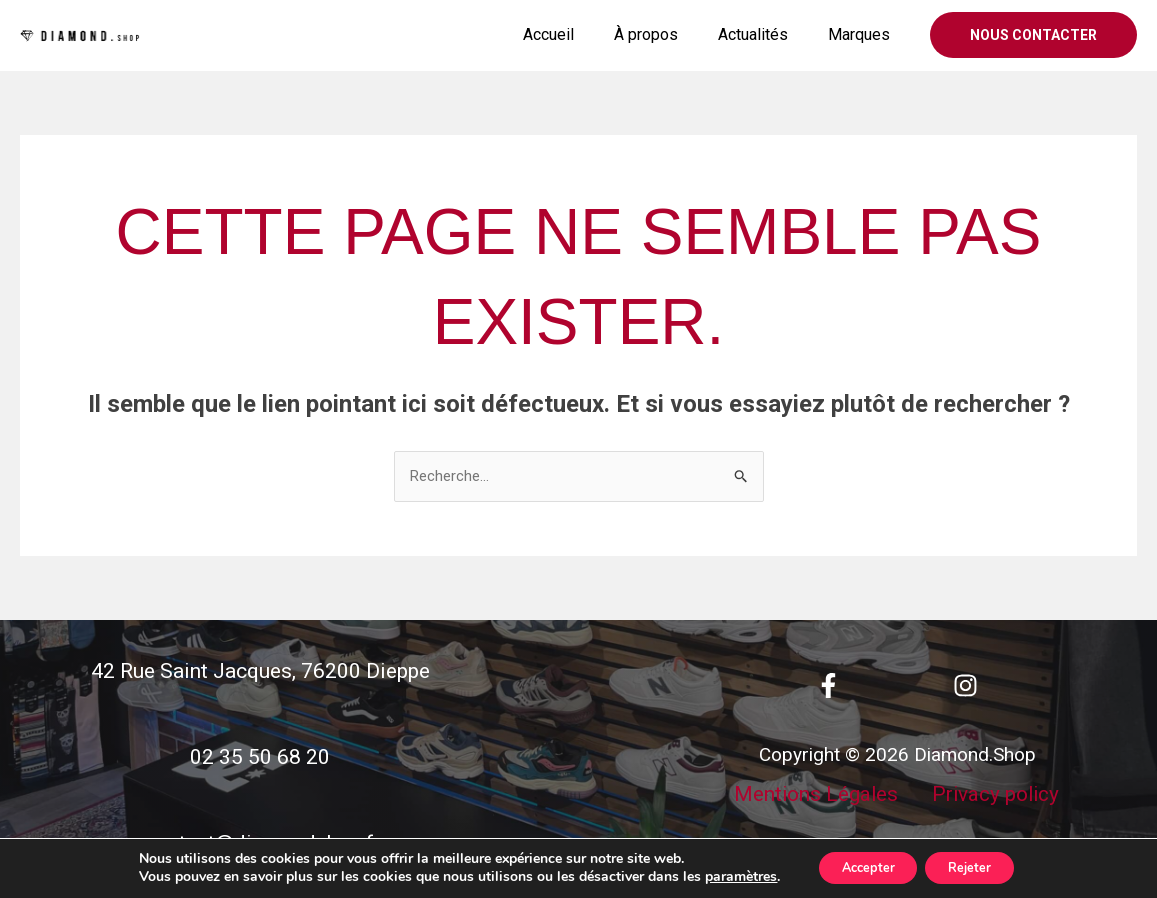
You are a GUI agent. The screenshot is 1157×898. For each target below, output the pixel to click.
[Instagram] (965, 686)
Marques (863, 34)
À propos (666, 34)
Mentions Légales (817, 823)
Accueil (576, 34)
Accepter (860, 866)
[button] (1033, 35)
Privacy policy (997, 823)
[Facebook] (828, 686)
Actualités (765, 34)
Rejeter (978, 866)
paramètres (724, 876)
